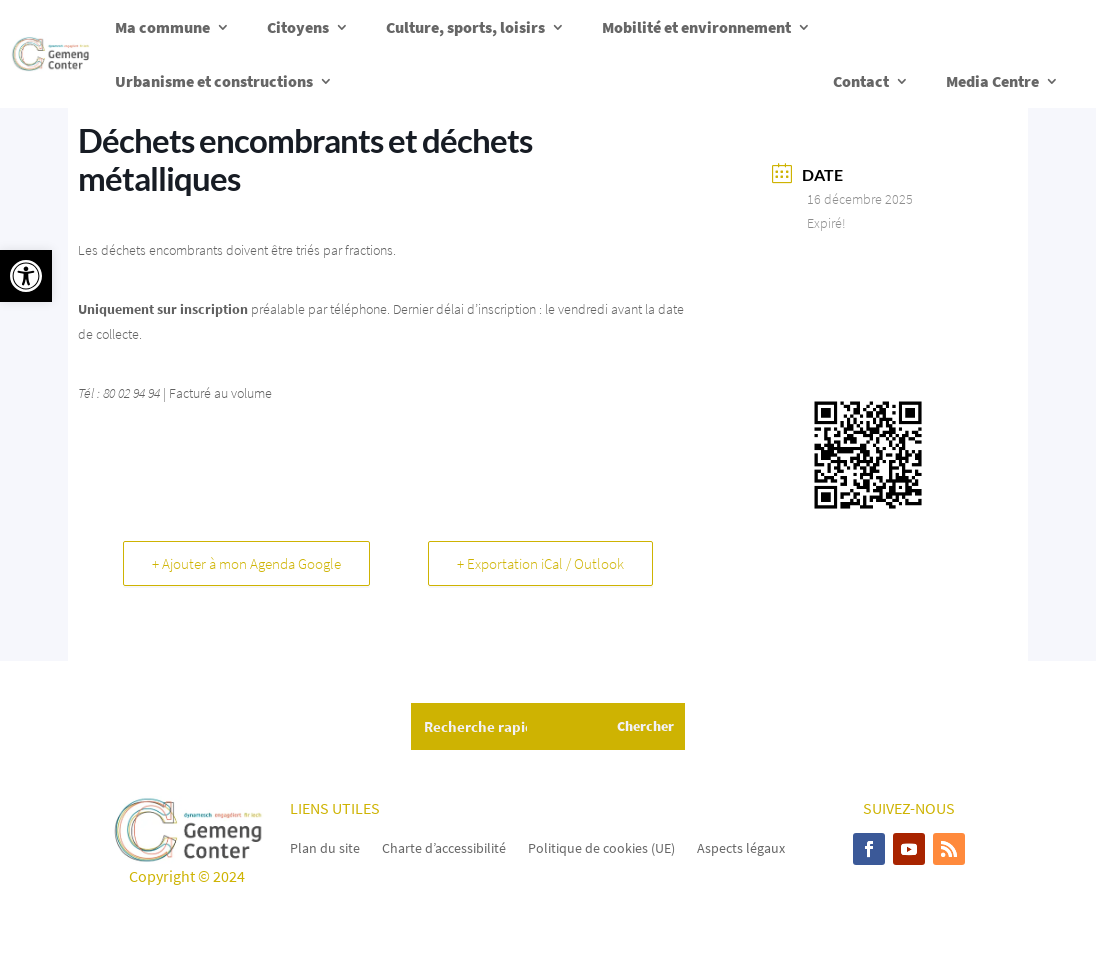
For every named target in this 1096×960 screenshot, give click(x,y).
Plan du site (325, 847)
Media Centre (992, 81)
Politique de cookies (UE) (601, 847)
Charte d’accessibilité (444, 847)
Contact (861, 81)
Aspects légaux (741, 847)
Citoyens (298, 27)
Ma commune (162, 27)
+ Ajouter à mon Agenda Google (246, 563)
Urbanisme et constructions (214, 81)
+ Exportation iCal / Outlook (540, 563)
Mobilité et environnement (696, 27)
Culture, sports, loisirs (465, 27)
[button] (26, 276)
